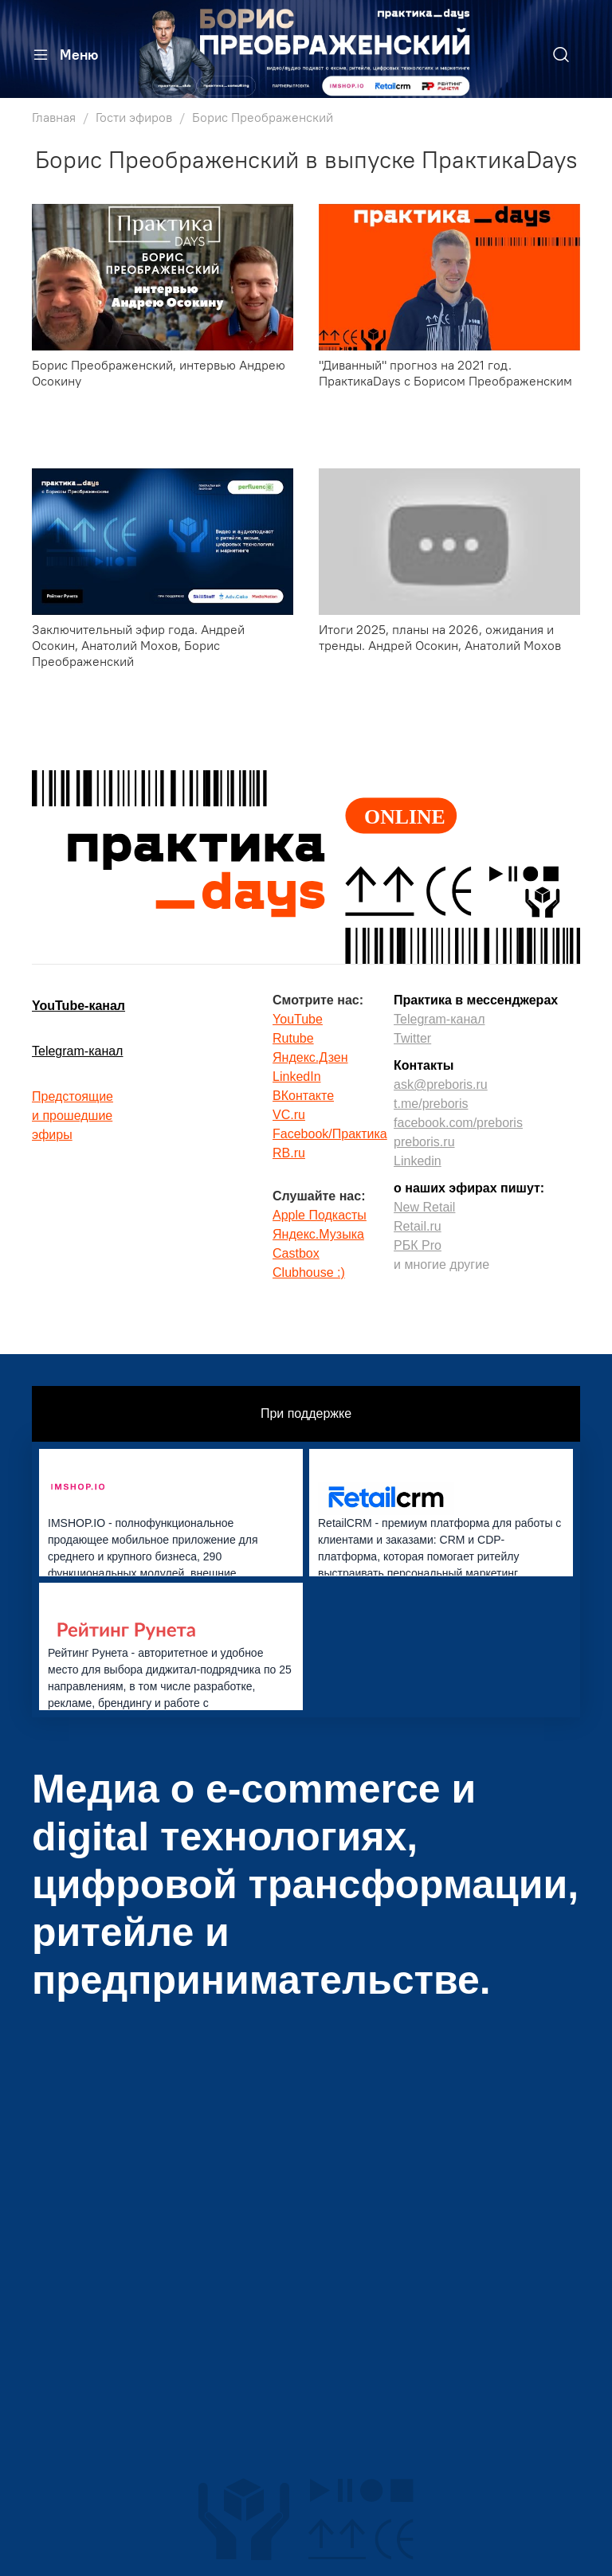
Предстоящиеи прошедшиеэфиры (72, 1115)
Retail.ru (417, 1226)
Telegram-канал (77, 1051)
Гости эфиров (134, 117)
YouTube (298, 1019)
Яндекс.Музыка (318, 1234)
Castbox (296, 1253)
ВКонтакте (303, 1095)
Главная (54, 117)
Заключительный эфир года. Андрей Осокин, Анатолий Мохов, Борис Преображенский (138, 645)
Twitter (412, 1038)
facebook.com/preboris (458, 1122)
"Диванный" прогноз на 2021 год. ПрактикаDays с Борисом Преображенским (445, 373)
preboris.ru (424, 1142)
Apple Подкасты (320, 1215)
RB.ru (289, 1153)
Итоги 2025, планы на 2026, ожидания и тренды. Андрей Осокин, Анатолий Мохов (440, 637)
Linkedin (417, 1161)
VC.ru (289, 1115)
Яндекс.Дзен (310, 1057)
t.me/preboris (431, 1103)
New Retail (424, 1207)
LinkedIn (297, 1076)
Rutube (293, 1038)
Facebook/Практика (330, 1134)
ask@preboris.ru (441, 1084)
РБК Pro (417, 1245)
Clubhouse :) (309, 1272)
